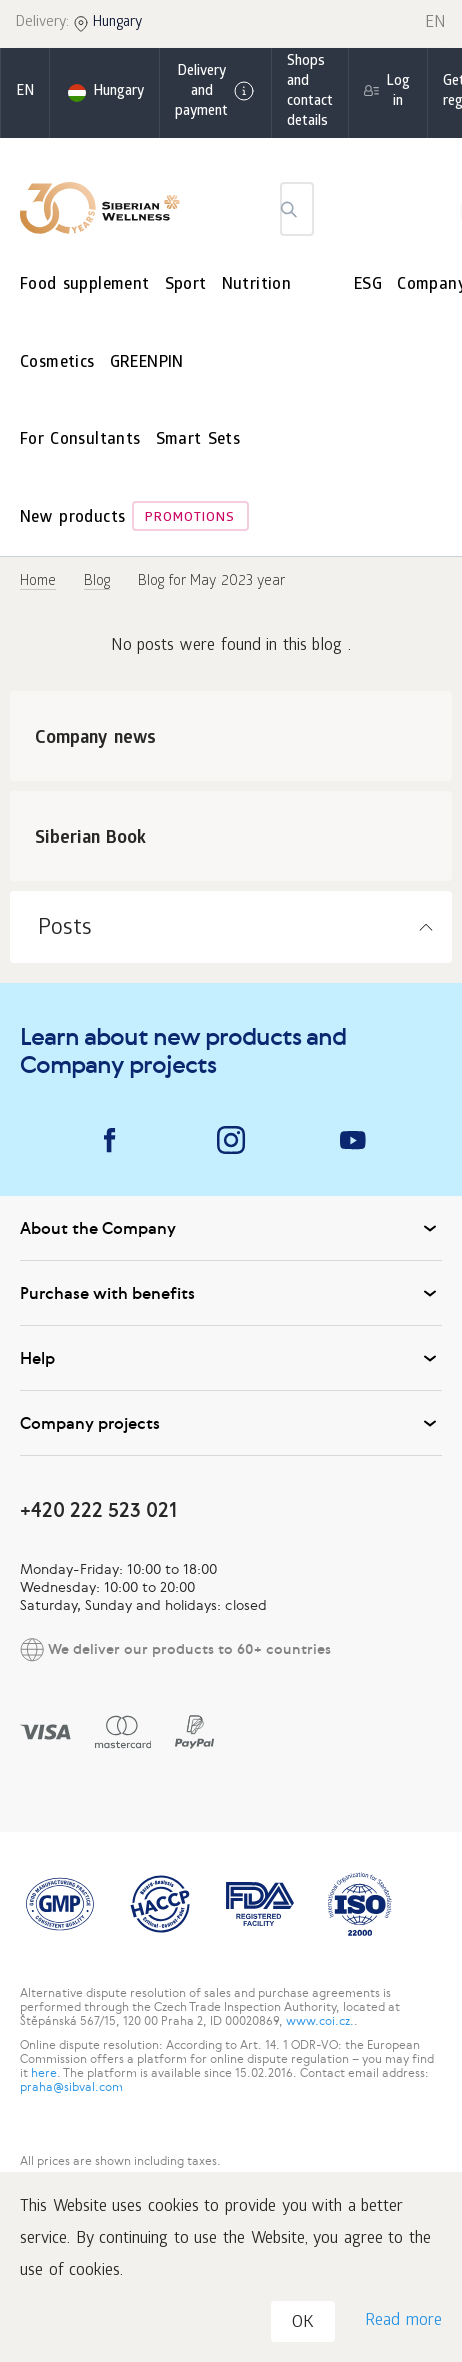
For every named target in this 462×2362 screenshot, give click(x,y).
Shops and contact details (310, 92)
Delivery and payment (215, 92)
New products (72, 518)
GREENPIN (147, 363)
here (44, 2073)
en (25, 92)
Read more (403, 2321)
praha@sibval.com (71, 2087)
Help (231, 1358)
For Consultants (80, 440)
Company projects (231, 1423)
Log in (398, 92)
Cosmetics (57, 363)
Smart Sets (198, 440)
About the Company (231, 1228)
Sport (186, 285)
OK (303, 2323)
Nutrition (257, 285)
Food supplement (85, 285)
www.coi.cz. (320, 2021)
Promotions (190, 518)
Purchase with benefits (231, 1293)
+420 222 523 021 (98, 1509)
